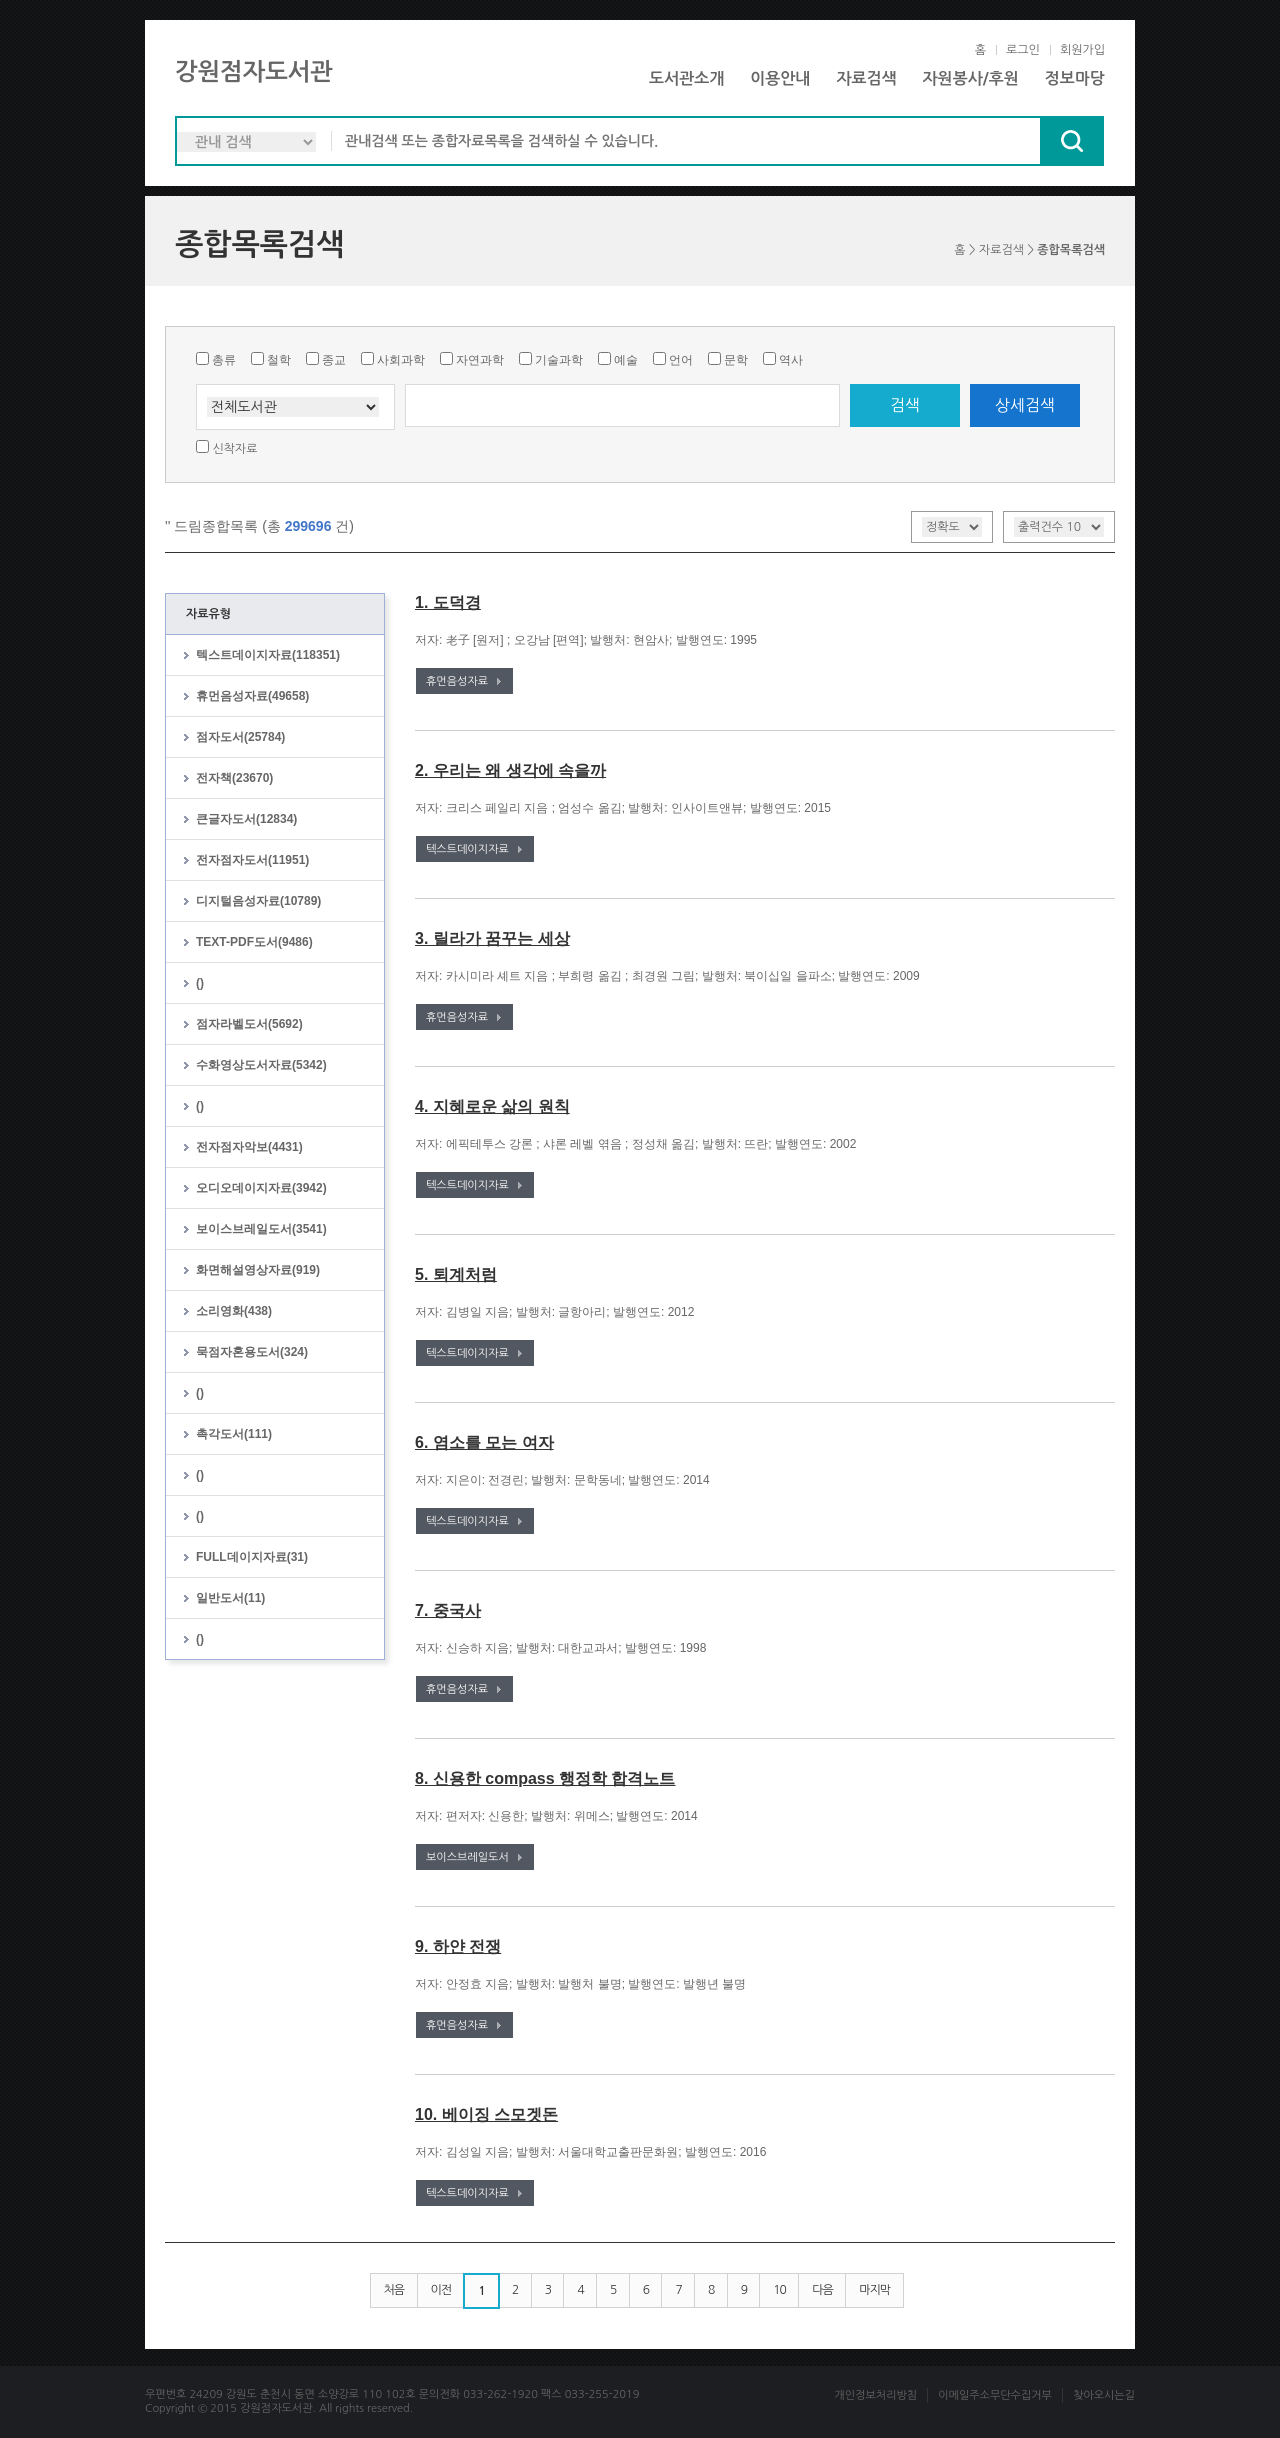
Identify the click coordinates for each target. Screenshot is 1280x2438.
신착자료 (234, 449)
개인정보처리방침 (875, 2395)
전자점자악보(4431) (249, 1147)
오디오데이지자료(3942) (261, 1188)
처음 (394, 2290)
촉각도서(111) (234, 1434)
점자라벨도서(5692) (249, 1024)
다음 (822, 2290)
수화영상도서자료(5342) (261, 1065)
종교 (334, 360)
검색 (905, 405)
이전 (441, 2290)
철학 (279, 360)
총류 (224, 360)
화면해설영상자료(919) (258, 1270)
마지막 (874, 2290)
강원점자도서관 (254, 72)
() (200, 983)
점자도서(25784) (240, 737)
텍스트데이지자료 (467, 849)
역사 (791, 360)
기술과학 (559, 360)
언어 (681, 360)
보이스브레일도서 (467, 1857)
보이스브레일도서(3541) (261, 1229)
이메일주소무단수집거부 (995, 2395)
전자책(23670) (234, 778)
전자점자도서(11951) (252, 860)
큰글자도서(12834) (246, 819)
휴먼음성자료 (457, 681)
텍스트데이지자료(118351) (268, 655)
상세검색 (1025, 405)
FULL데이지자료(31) (252, 1557)
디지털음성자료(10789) (258, 901)
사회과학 (401, 360)
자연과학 (480, 360)
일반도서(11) (230, 1598)
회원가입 (1082, 50)
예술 (626, 360)
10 (779, 2290)
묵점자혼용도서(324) (252, 1352)
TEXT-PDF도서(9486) (254, 942)
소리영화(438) (234, 1311)
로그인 (1023, 50)
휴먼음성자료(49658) (252, 696)
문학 (736, 360)
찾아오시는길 (1104, 2395)
